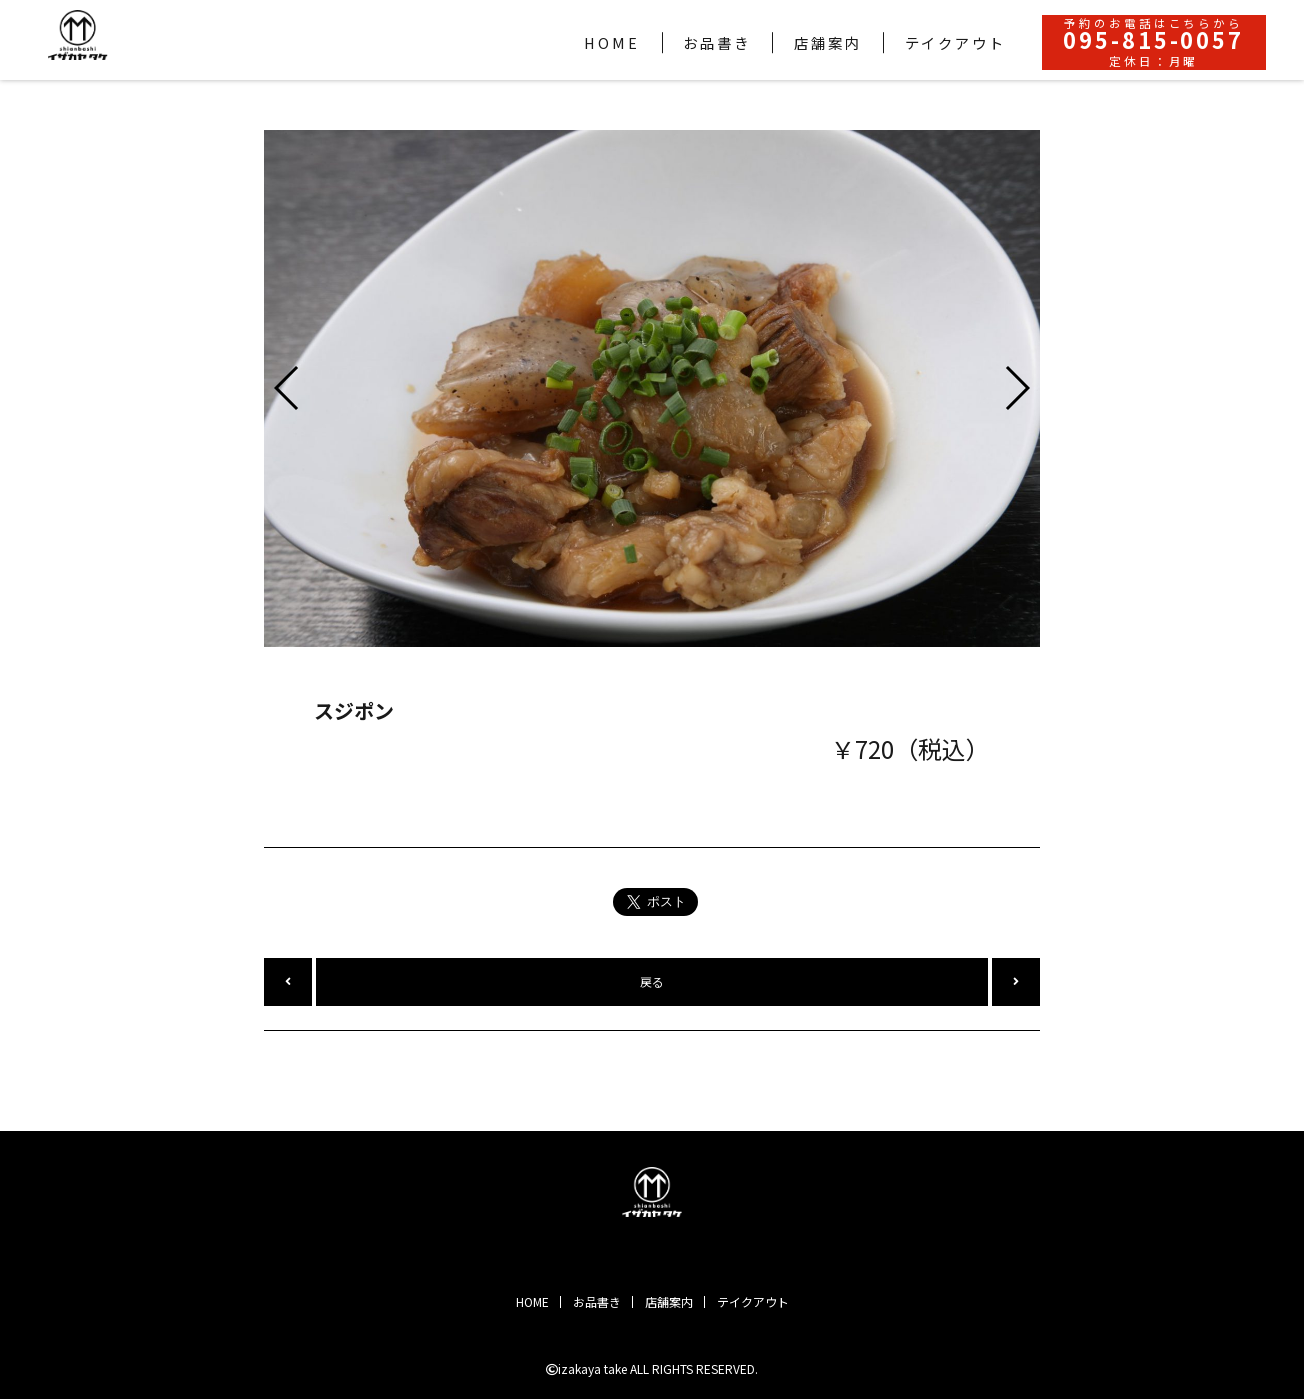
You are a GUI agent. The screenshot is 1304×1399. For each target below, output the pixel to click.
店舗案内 (669, 1301)
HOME (532, 1301)
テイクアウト (753, 1301)
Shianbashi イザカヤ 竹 (77, 35)
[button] (287, 388)
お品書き (597, 1301)
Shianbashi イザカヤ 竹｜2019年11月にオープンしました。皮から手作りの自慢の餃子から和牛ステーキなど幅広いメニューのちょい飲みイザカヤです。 (652, 1192)
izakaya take (592, 1368)
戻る (652, 981)
